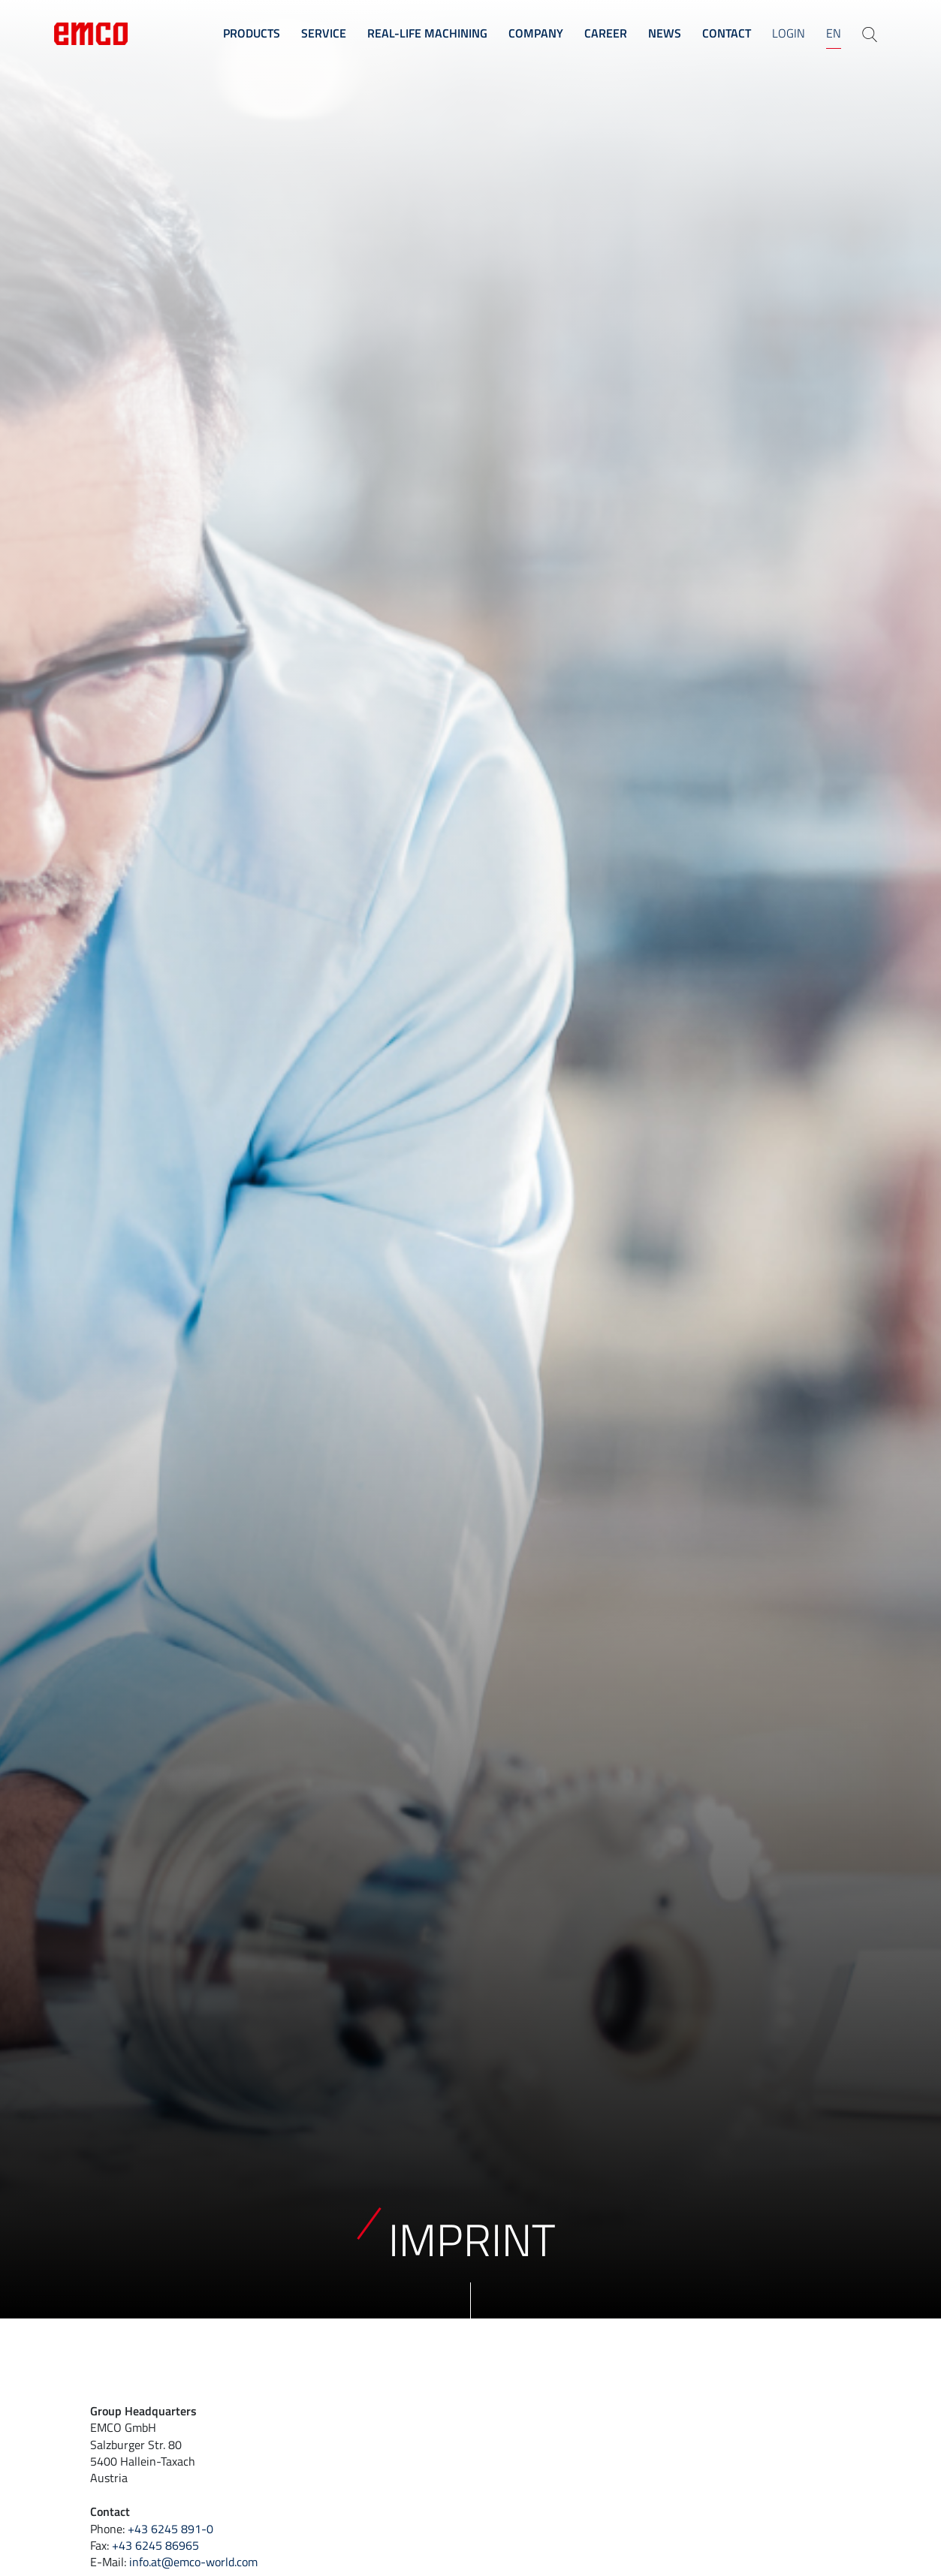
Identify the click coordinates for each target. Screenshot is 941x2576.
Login (788, 33)
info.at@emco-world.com (193, 2562)
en (833, 33)
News (664, 33)
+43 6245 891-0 (170, 2529)
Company (535, 33)
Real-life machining (427, 33)
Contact (726, 33)
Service (323, 33)
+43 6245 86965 (155, 2545)
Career (605, 33)
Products (251, 33)
